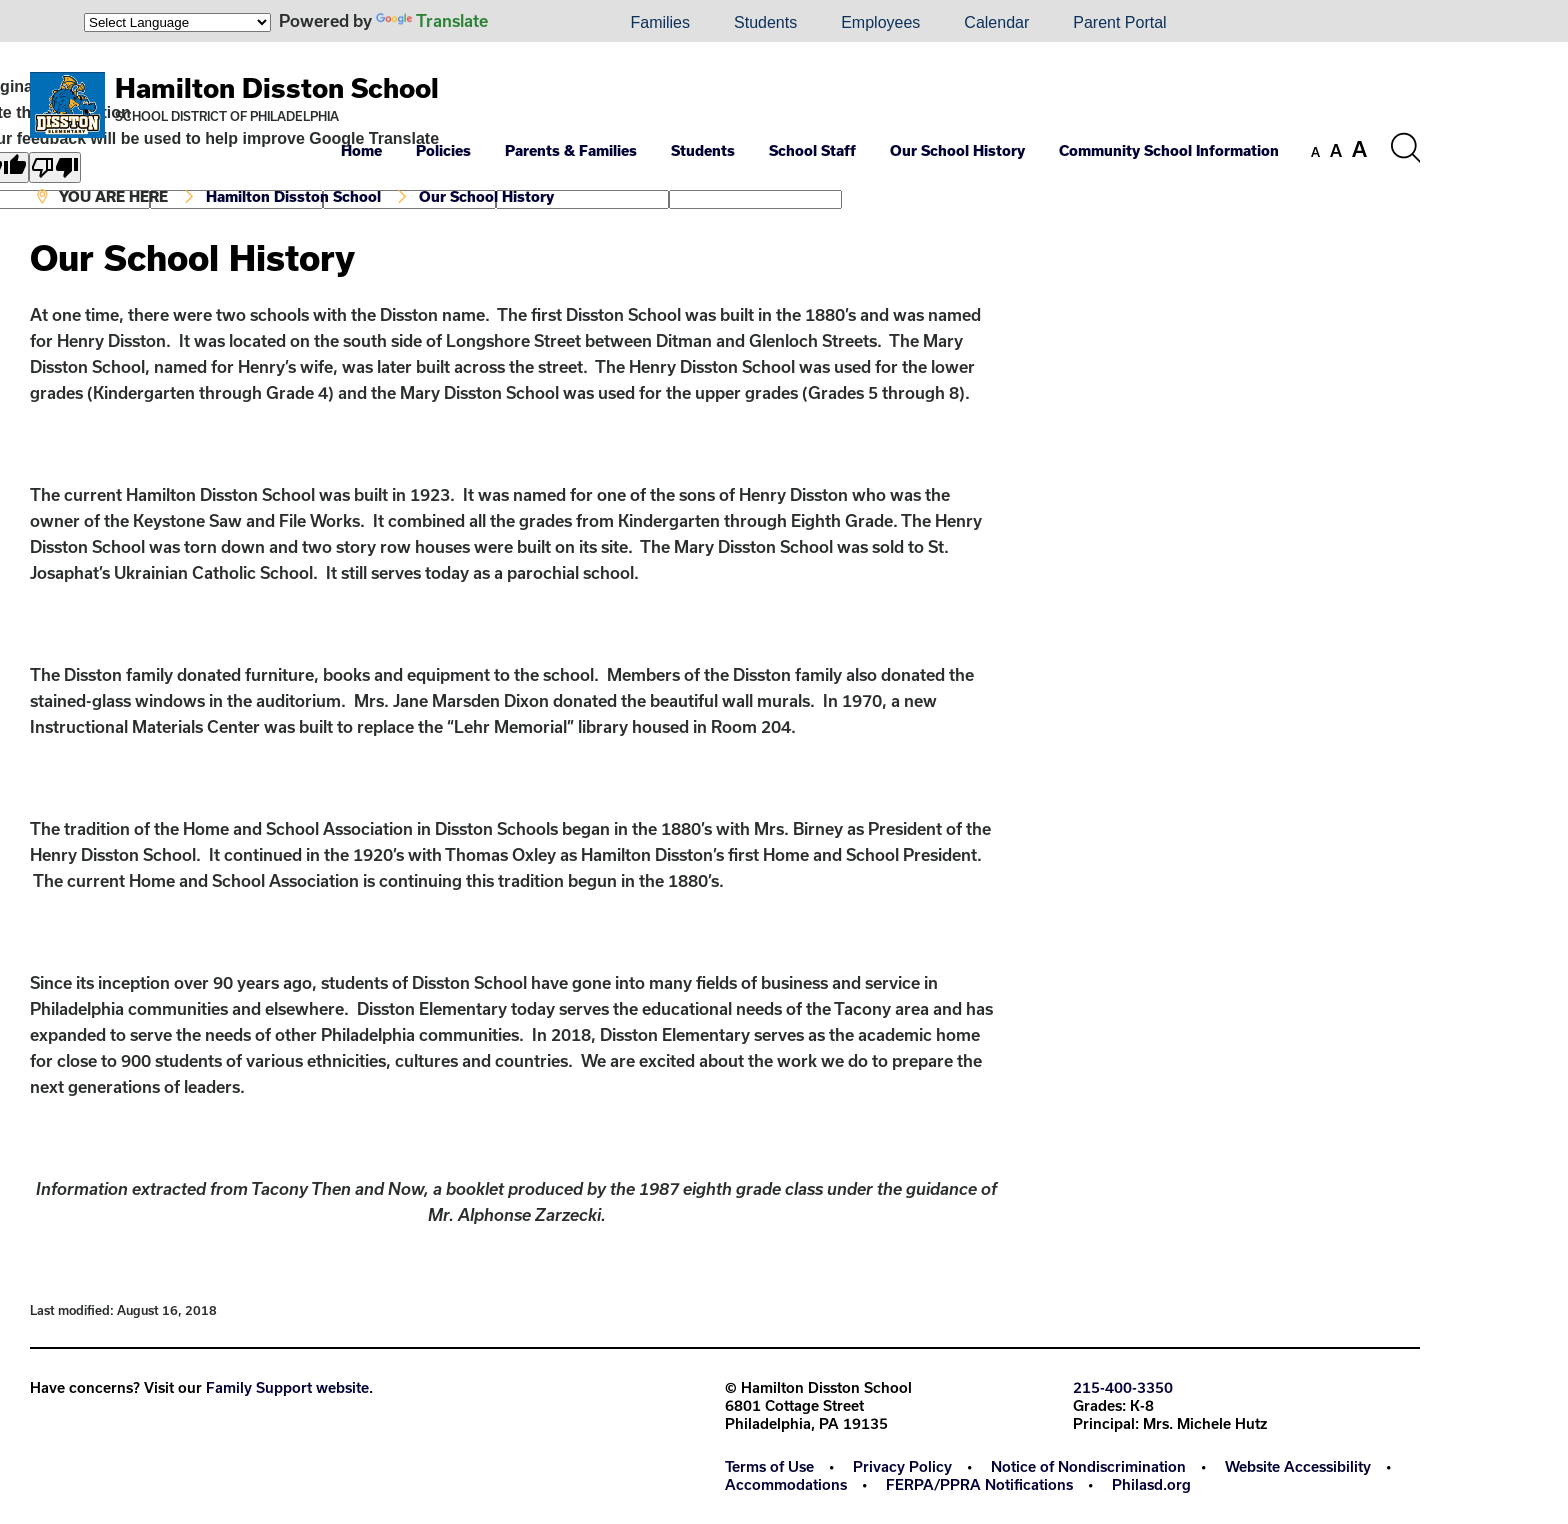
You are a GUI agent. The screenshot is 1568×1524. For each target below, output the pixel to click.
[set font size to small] (1315, 152)
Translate (432, 20)
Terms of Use (769, 1466)
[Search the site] (1405, 148)
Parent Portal (1119, 22)
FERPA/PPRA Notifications (979, 1484)
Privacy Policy (902, 1466)
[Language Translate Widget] (177, 22)
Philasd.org (1151, 1484)
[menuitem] (540, 23)
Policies (443, 150)
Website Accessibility (1298, 1466)
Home (361, 150)
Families (660, 22)
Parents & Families (571, 150)
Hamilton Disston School (277, 87)
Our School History (957, 150)
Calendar (996, 22)
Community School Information (1169, 150)
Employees (880, 22)
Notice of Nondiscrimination (1088, 1466)
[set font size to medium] (1336, 151)
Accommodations (786, 1484)
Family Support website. (289, 1387)
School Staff (812, 150)
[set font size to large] (1359, 149)
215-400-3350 (1123, 1387)
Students (765, 22)
